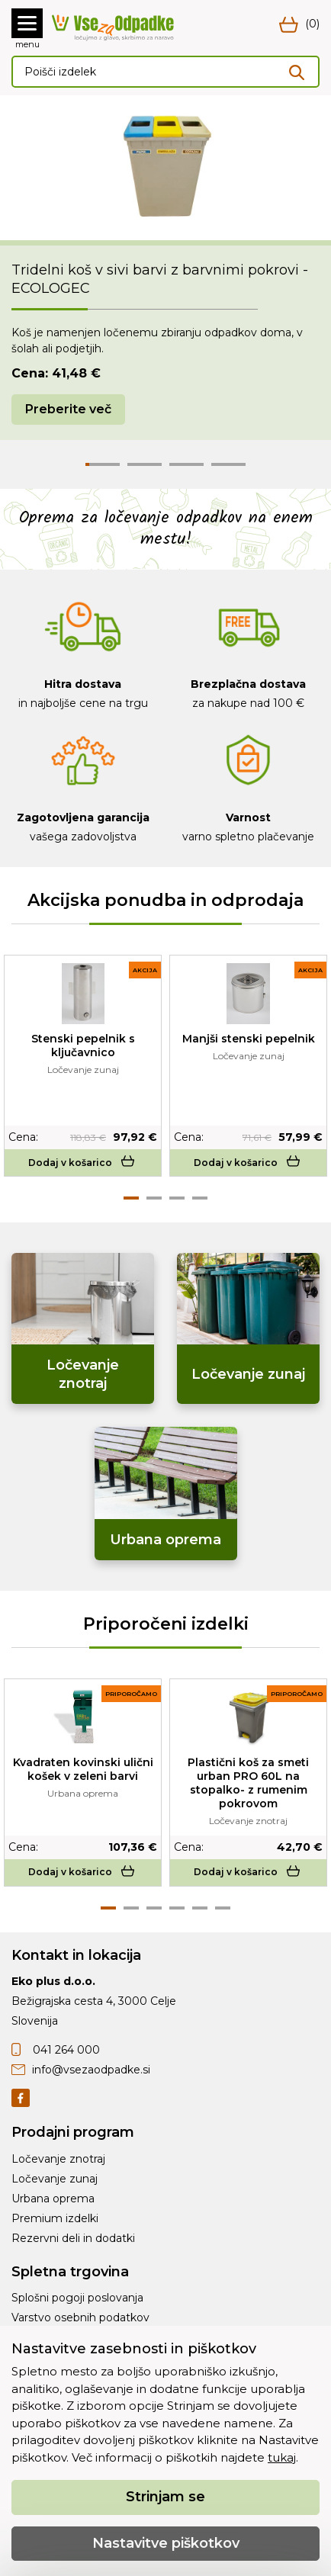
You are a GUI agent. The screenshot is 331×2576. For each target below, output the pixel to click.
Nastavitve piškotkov (165, 2543)
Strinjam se (165, 2496)
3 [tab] (177, 1198)
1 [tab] (131, 1198)
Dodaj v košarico (82, 1162)
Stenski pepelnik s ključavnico (83, 1045)
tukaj (282, 2457)
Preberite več (68, 409)
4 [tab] (199, 1198)
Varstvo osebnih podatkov (80, 2317)
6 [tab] (222, 1908)
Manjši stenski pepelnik (248, 1038)
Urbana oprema (53, 2198)
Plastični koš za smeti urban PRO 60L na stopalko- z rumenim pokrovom (248, 1782)
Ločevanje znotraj (58, 2159)
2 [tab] (154, 1198)
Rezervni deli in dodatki (73, 2238)
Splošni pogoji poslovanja (77, 2298)
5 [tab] (199, 1908)
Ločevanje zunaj (54, 2179)
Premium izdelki (54, 2218)
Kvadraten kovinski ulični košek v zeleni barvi (83, 1769)
